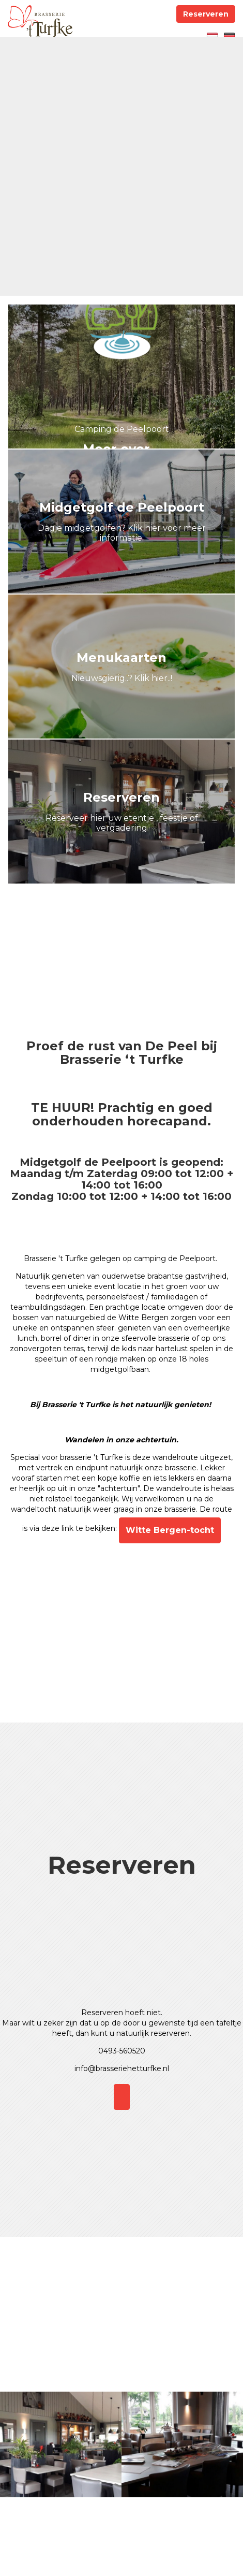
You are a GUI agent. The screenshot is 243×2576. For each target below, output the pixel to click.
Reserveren (206, 14)
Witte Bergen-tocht (170, 1530)
